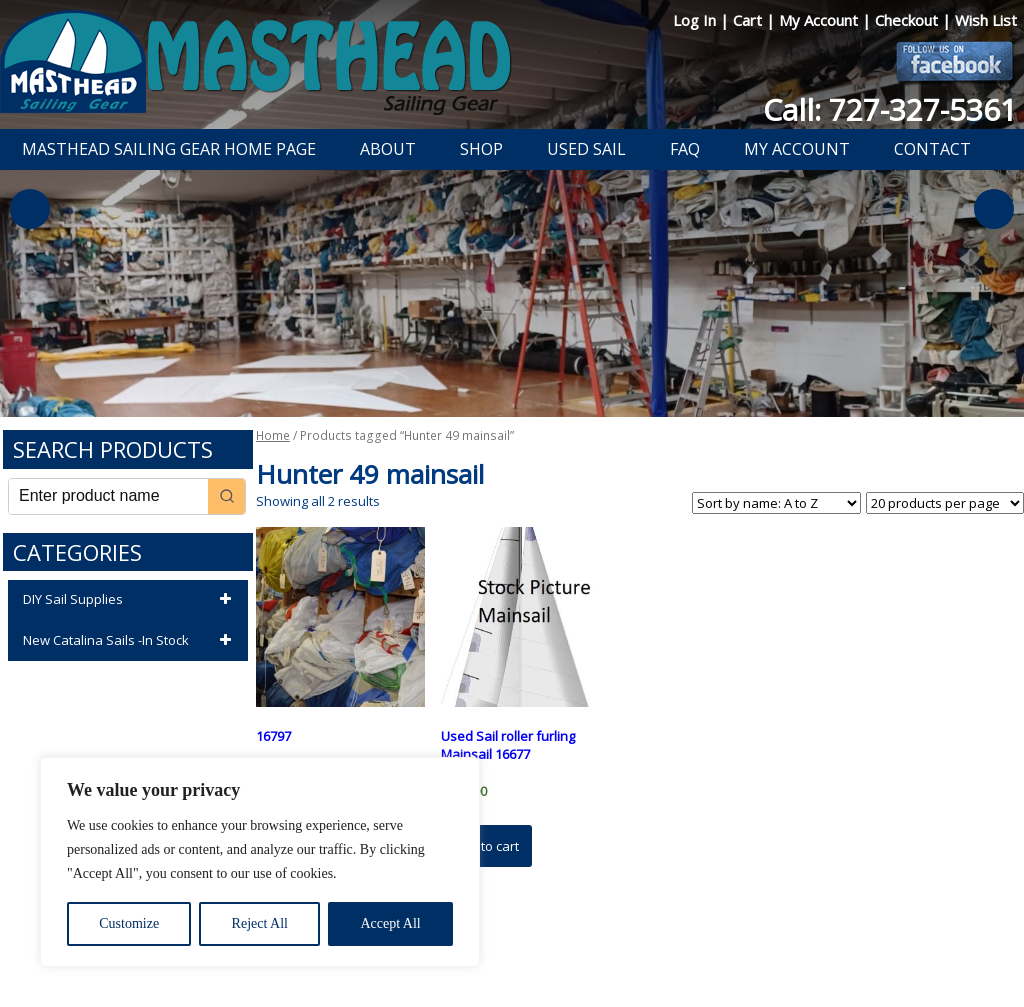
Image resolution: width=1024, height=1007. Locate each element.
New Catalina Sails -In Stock (130, 641)
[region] (260, 862)
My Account (820, 20)
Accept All (390, 923)
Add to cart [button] (486, 846)
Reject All (260, 923)
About (388, 149)
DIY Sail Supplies (130, 600)
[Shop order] (776, 503)
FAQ (685, 149)
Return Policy (499, 940)
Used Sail (586, 149)
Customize (129, 923)
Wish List (986, 20)
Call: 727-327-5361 (890, 109)
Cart (749, 20)
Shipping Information (615, 940)
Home (273, 435)
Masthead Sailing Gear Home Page (169, 149)
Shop (481, 149)
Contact (932, 149)
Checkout (908, 20)
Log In (696, 20)
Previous (30, 209)
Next (994, 209)
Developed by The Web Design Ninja (522, 963)
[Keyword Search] (108, 496)
